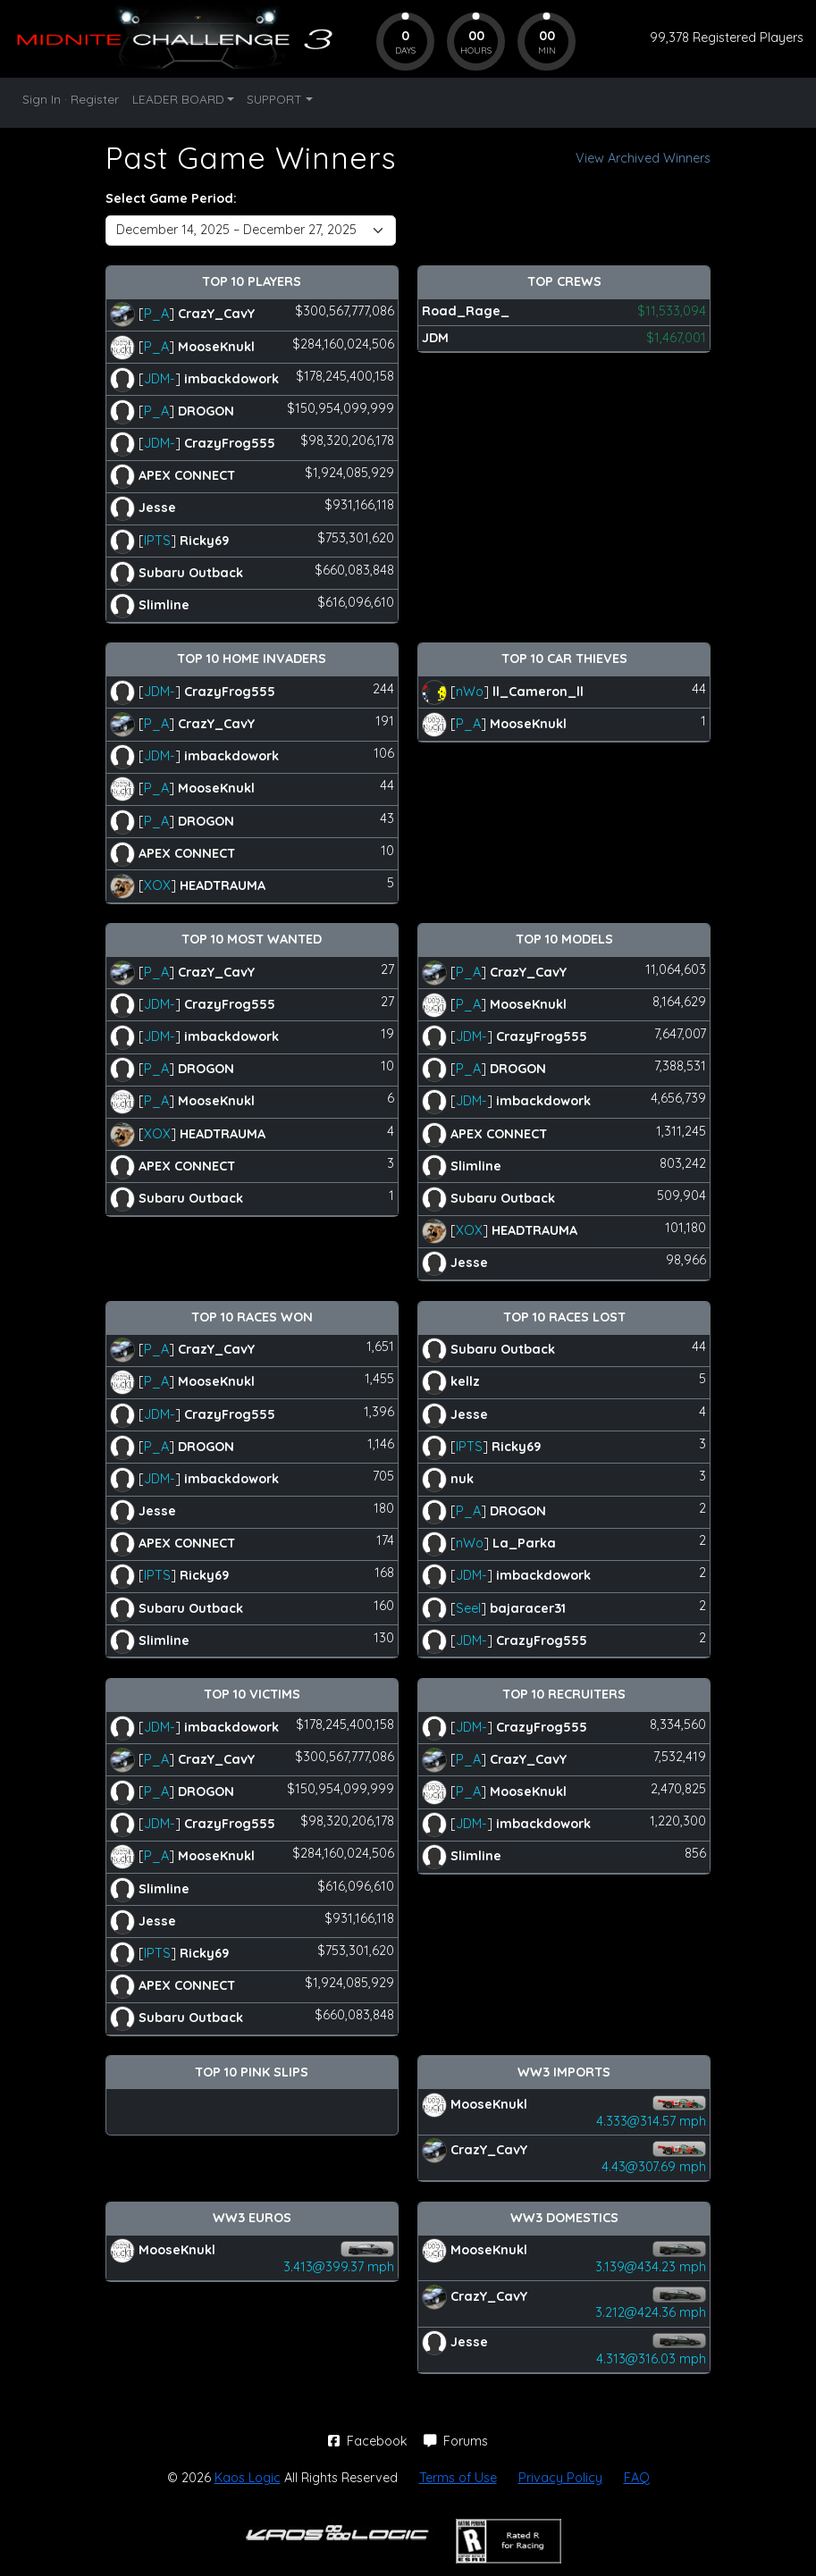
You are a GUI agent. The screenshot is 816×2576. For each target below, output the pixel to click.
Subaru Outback (191, 572)
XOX (157, 885)
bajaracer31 (528, 1607)
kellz (465, 1381)
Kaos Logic (248, 2478)
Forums (456, 2441)
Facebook (369, 2441)
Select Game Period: (171, 198)
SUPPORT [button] (274, 98)
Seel (468, 1607)
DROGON (206, 411)
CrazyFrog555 (229, 443)
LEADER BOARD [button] (178, 98)
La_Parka (524, 1543)
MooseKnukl (216, 346)
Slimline (164, 605)
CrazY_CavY (216, 314)
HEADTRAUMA (222, 885)
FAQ (637, 2478)
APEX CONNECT (187, 475)
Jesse (157, 507)
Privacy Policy (560, 2478)
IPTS (157, 540)
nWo (470, 691)
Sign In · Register (70, 98)
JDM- (159, 378)
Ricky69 (204, 540)
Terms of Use (458, 2478)
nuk (462, 1479)
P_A (156, 314)
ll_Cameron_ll (538, 691)
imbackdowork (231, 378)
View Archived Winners (643, 158)
